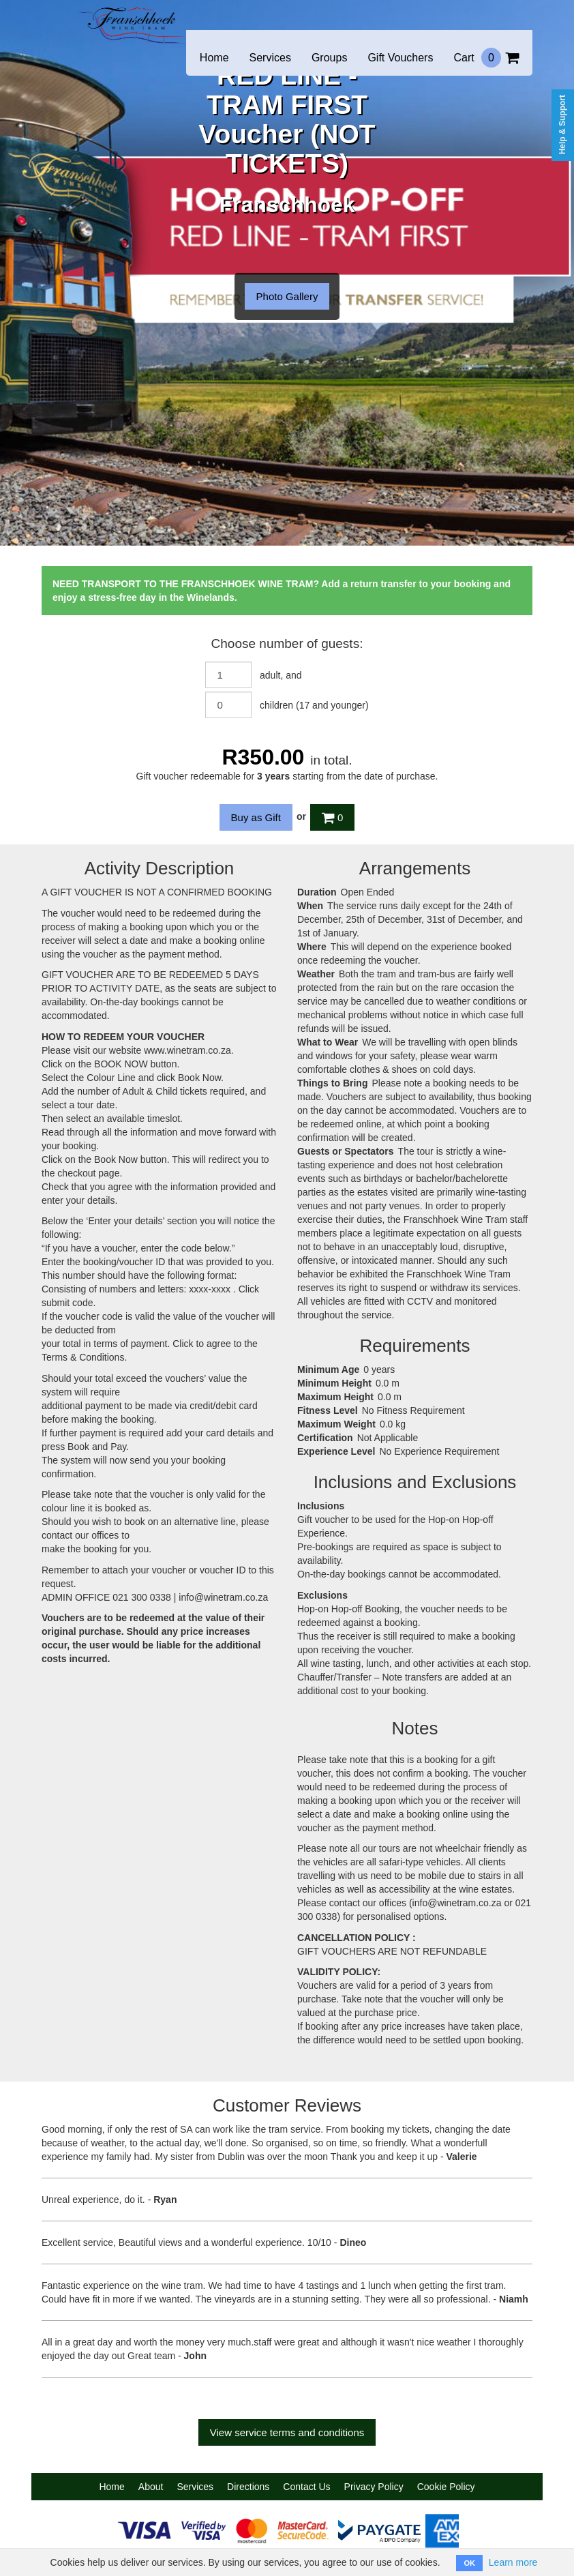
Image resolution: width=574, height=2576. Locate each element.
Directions (248, 2486)
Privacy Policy (374, 2486)
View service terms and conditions (287, 2432)
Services (270, 57)
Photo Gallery (287, 296)
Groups (329, 57)
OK (469, 2563)
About (151, 2486)
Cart (486, 58)
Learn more (513, 2562)
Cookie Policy (446, 2486)
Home (214, 57)
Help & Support (562, 124)
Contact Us (306, 2486)
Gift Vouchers (400, 57)
